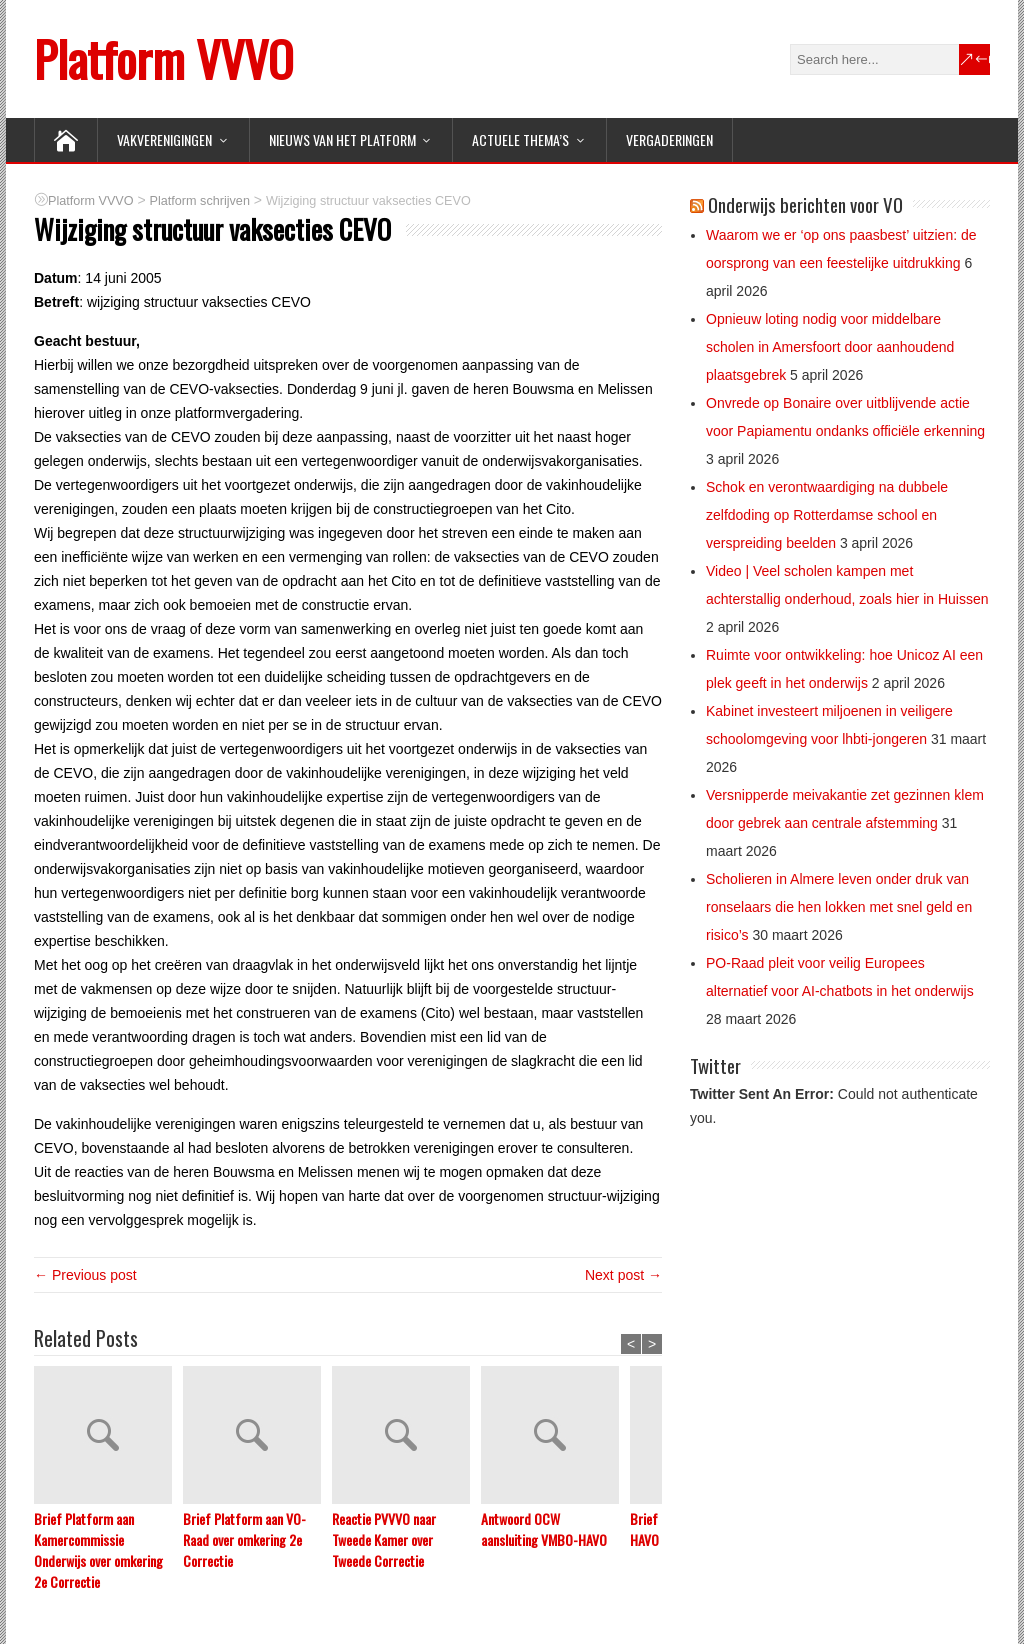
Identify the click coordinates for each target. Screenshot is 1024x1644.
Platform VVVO (163, 58)
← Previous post (85, 1275)
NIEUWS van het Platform (342, 139)
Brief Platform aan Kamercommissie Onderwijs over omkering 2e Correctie (98, 1550)
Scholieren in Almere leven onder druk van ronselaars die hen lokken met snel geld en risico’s (839, 907)
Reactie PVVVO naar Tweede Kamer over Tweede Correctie (384, 1539)
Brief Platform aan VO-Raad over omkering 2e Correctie (244, 1539)
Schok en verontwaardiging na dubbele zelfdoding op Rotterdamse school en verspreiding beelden (827, 515)
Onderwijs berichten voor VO (805, 204)
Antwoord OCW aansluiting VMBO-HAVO (544, 1529)
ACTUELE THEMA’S (520, 139)
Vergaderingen (669, 139)
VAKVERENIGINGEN (164, 139)
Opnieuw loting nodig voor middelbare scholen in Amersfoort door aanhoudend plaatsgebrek (830, 347)
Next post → (623, 1275)
